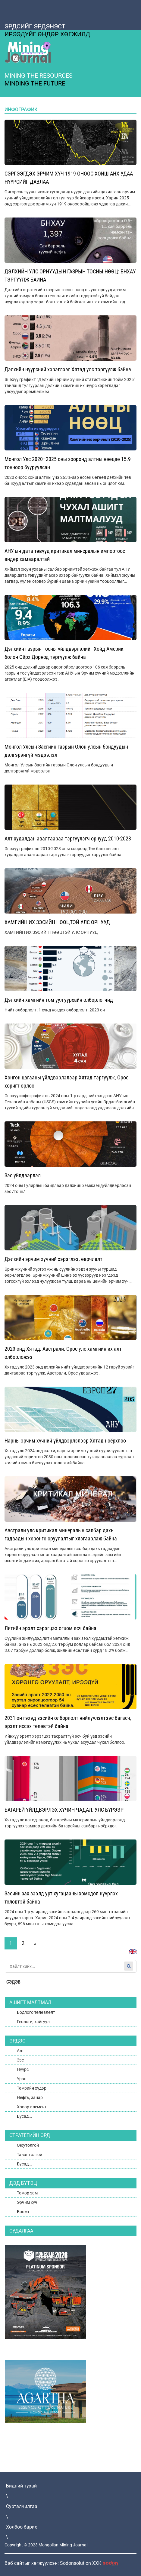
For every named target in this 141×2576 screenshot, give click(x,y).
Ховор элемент (32, 2106)
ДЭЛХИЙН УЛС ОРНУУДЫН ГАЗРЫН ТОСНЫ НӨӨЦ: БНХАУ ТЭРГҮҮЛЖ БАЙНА (70, 275)
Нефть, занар (30, 2097)
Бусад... (24, 2116)
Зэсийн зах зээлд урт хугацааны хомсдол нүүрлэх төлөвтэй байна (61, 1897)
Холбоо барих (21, 2527)
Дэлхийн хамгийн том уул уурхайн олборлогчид (59, 1000)
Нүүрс (23, 2069)
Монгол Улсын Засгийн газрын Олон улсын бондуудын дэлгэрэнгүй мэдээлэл (66, 750)
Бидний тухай (21, 2486)
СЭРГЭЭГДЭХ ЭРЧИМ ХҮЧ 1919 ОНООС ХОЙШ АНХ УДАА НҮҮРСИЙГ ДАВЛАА (69, 177)
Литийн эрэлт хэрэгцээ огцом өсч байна (50, 1628)
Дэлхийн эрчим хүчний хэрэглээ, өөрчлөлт (53, 1259)
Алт (20, 2050)
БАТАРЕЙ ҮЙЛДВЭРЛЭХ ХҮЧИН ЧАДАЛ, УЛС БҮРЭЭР (64, 1810)
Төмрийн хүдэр (31, 2088)
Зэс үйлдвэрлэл (23, 1175)
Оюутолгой (28, 2145)
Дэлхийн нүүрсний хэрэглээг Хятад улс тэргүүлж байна (68, 369)
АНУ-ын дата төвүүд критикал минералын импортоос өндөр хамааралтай (65, 555)
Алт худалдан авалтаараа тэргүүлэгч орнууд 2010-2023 (68, 838)
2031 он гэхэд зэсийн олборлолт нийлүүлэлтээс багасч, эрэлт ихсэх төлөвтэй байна (68, 1722)
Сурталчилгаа (21, 2506)
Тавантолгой (29, 2154)
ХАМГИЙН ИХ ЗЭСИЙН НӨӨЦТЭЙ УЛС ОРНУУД (57, 922)
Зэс (20, 2060)
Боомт (23, 2211)
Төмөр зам (27, 2193)
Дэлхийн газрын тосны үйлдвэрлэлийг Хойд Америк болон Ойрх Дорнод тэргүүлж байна (64, 653)
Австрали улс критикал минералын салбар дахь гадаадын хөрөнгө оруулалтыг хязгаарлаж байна (61, 1534)
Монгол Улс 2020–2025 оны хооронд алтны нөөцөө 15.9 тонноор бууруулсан (68, 463)
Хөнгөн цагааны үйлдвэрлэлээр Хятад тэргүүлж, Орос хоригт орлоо (66, 1081)
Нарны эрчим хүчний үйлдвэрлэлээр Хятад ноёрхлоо (65, 1440)
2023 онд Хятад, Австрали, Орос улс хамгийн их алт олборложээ (63, 1353)
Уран (22, 2078)
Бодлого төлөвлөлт (36, 2012)
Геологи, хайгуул (33, 2021)
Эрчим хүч (27, 2202)
